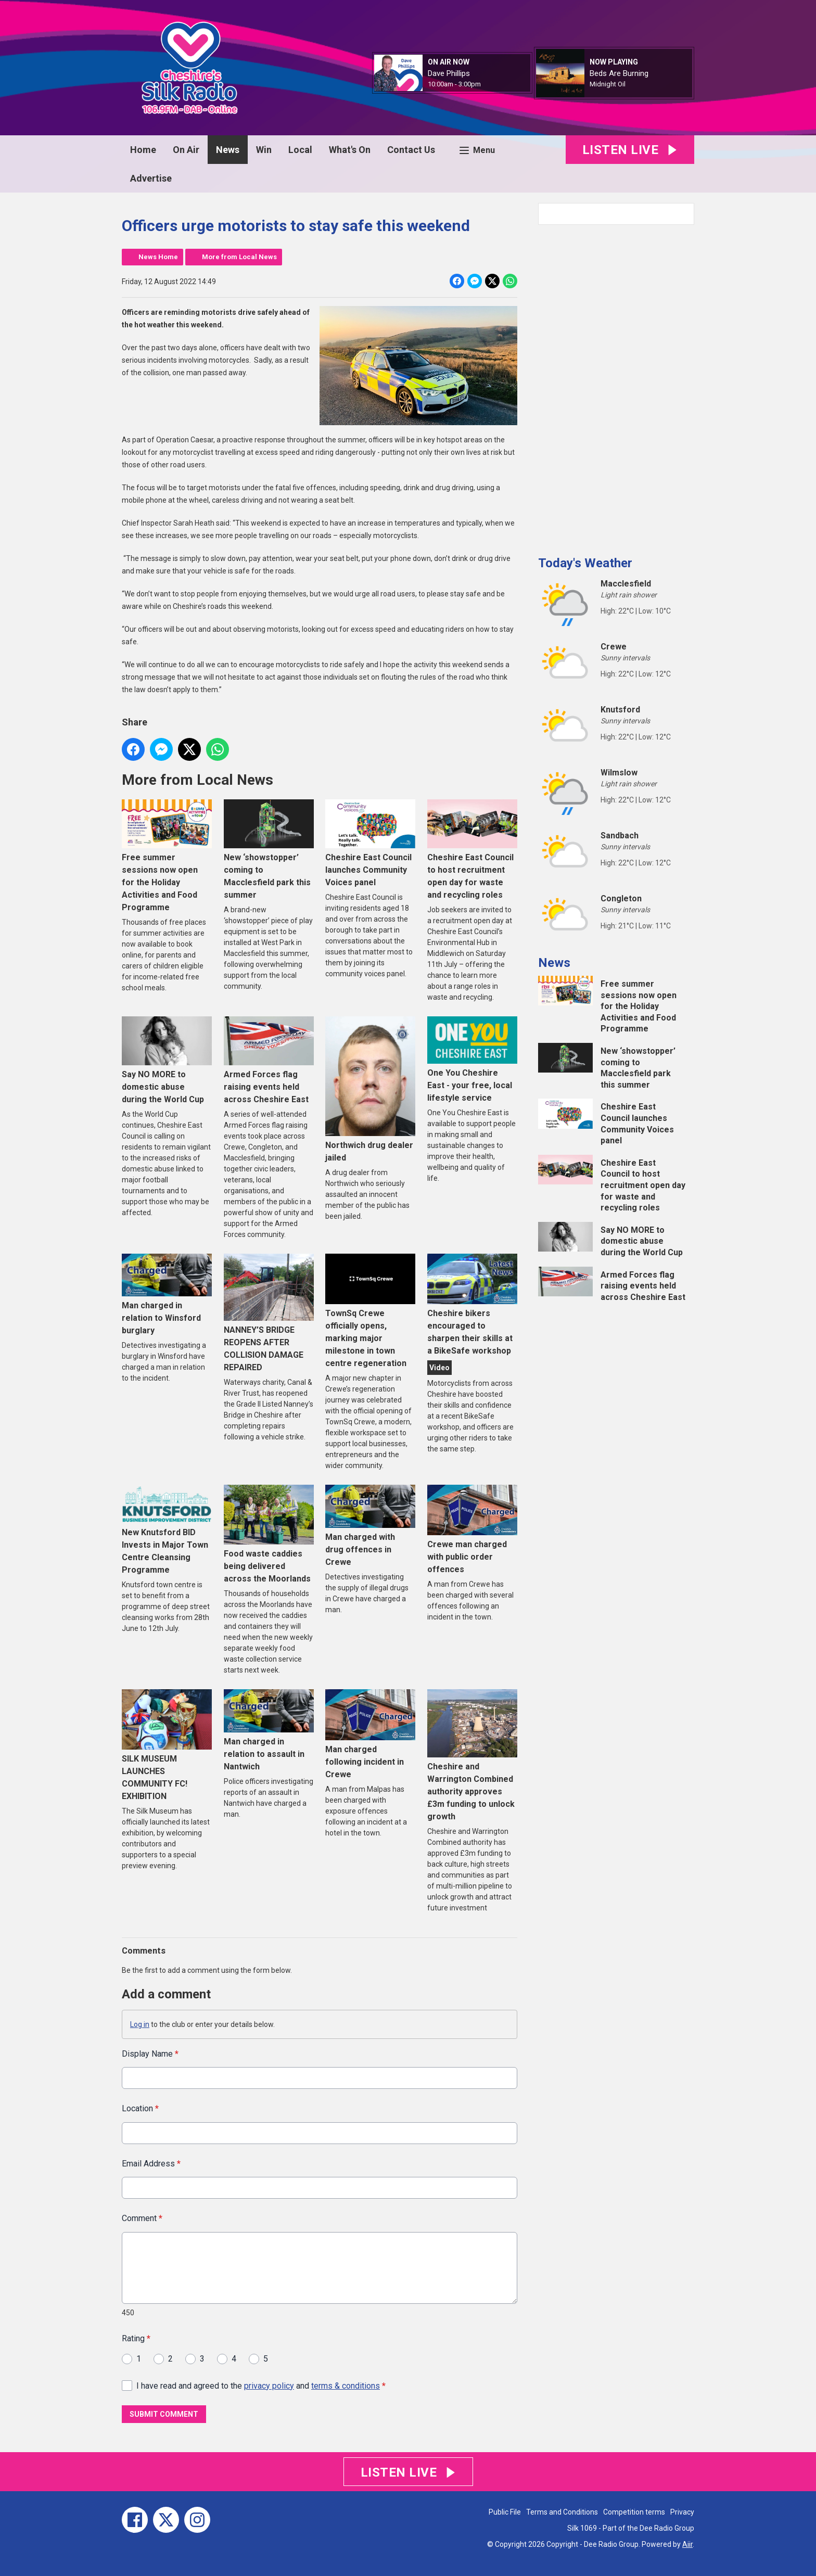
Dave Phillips (449, 73)
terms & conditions (345, 2385)
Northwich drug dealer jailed (370, 1089)
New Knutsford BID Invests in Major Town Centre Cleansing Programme (167, 1530)
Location (140, 2108)
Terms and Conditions (562, 2512)
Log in (139, 2024)
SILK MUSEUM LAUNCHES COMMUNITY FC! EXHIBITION (167, 1745)
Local (300, 149)
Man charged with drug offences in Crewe (370, 1526)
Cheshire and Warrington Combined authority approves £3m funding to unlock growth (472, 1755)
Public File (505, 2512)
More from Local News (239, 257)
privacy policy (269, 2385)
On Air (186, 149)
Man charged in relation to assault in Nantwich (269, 1730)
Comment (142, 2218)
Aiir (687, 2544)
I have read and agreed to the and (261, 2385)
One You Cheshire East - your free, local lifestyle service (472, 1059)
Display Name (150, 2054)
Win (264, 149)
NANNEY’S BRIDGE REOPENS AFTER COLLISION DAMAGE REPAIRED (269, 1313)
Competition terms (634, 2512)
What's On (350, 149)
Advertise (151, 178)
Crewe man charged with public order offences (472, 1529)
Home (143, 149)
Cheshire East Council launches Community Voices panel (370, 843)
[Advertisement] (616, 386)
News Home (158, 257)
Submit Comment (164, 2414)
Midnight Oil (608, 84)
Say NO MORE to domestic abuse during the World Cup (167, 1060)
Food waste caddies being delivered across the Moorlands (269, 1534)
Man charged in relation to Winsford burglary (167, 1295)
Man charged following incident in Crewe (370, 1734)
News (227, 149)
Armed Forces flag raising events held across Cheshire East (269, 1060)
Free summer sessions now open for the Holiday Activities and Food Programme (167, 855)
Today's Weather (585, 563)
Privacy (682, 2512)
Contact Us (411, 149)
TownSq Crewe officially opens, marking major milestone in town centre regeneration (370, 1311)
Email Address (151, 2163)
